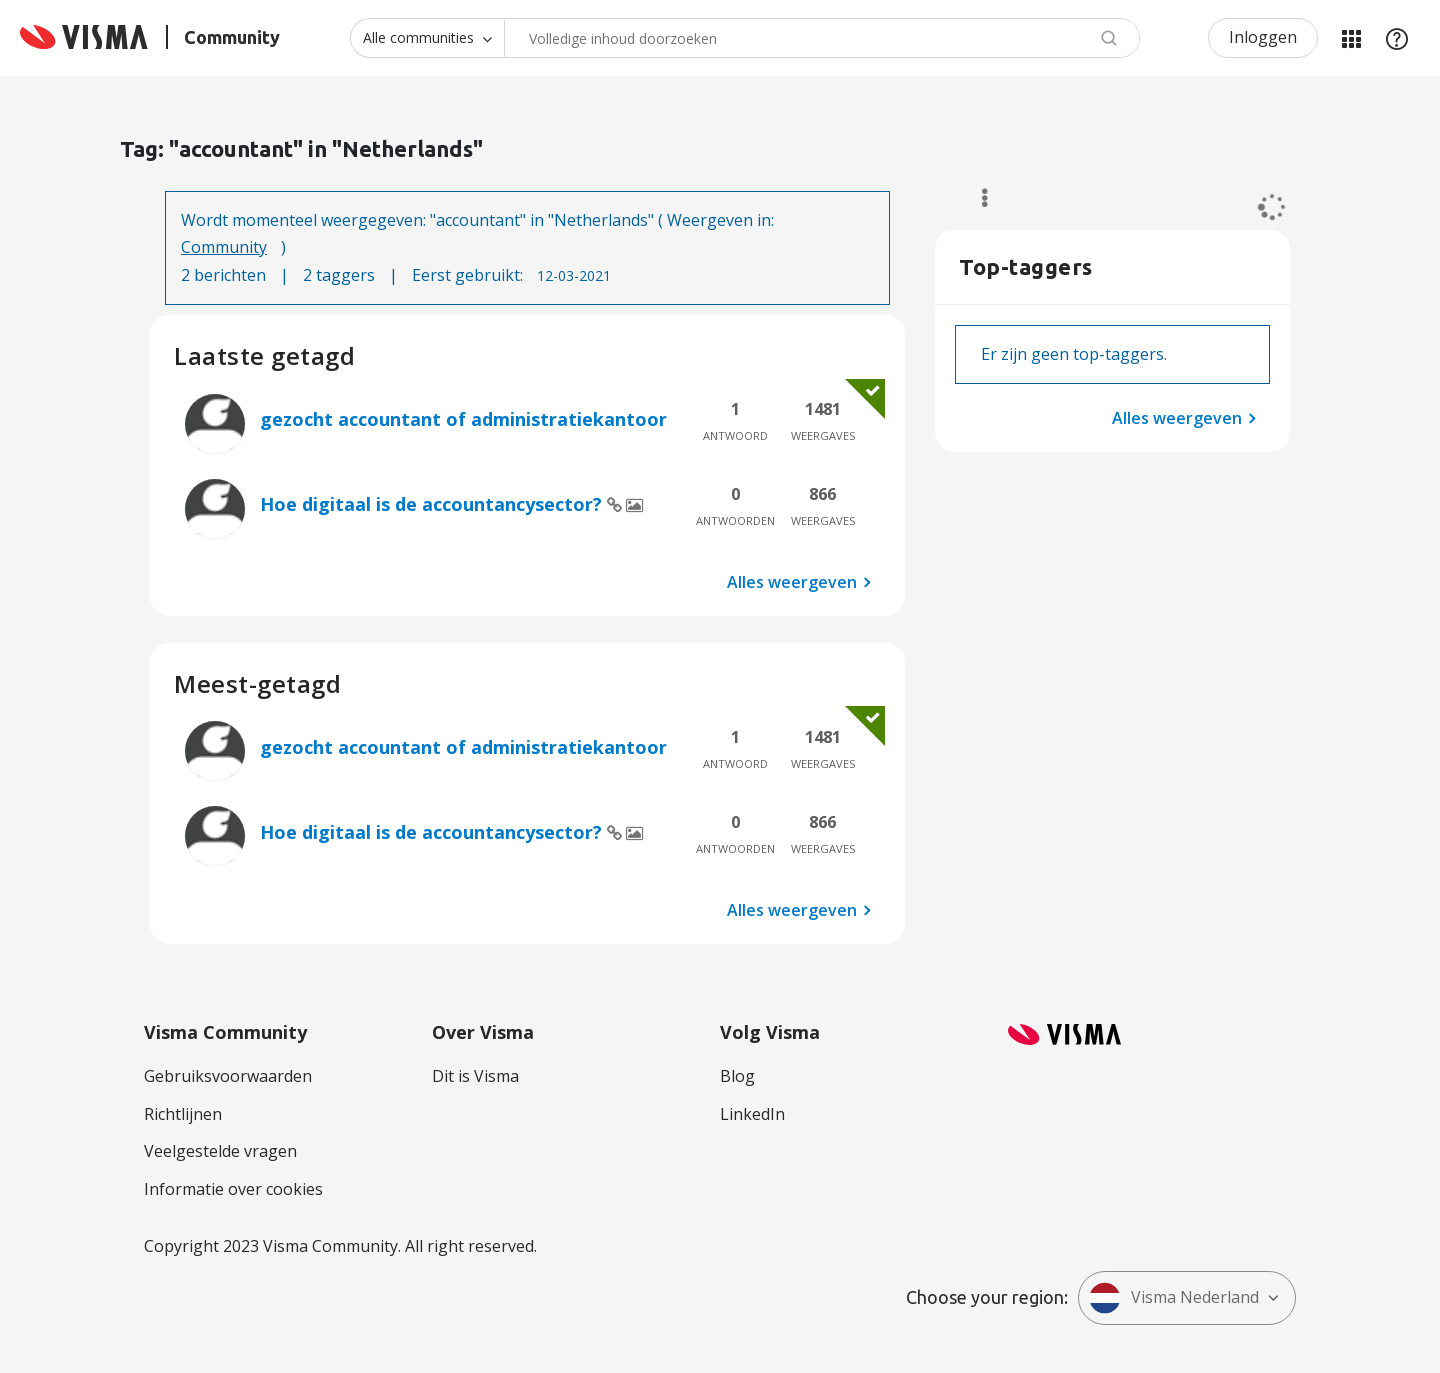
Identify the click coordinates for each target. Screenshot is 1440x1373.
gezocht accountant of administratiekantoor (463, 419)
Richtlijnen (183, 1114)
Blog (737, 1076)
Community (224, 247)
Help (1397, 38)
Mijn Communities (1351, 38)
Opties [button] (975, 198)
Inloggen (1263, 37)
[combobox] (822, 38)
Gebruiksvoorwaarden (228, 1076)
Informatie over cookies (233, 1189)
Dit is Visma (475, 1076)
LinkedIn (752, 1114)
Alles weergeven (792, 582)
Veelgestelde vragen (220, 1151)
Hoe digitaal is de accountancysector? (433, 504)
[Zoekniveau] (427, 38)
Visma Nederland (1174, 1298)
